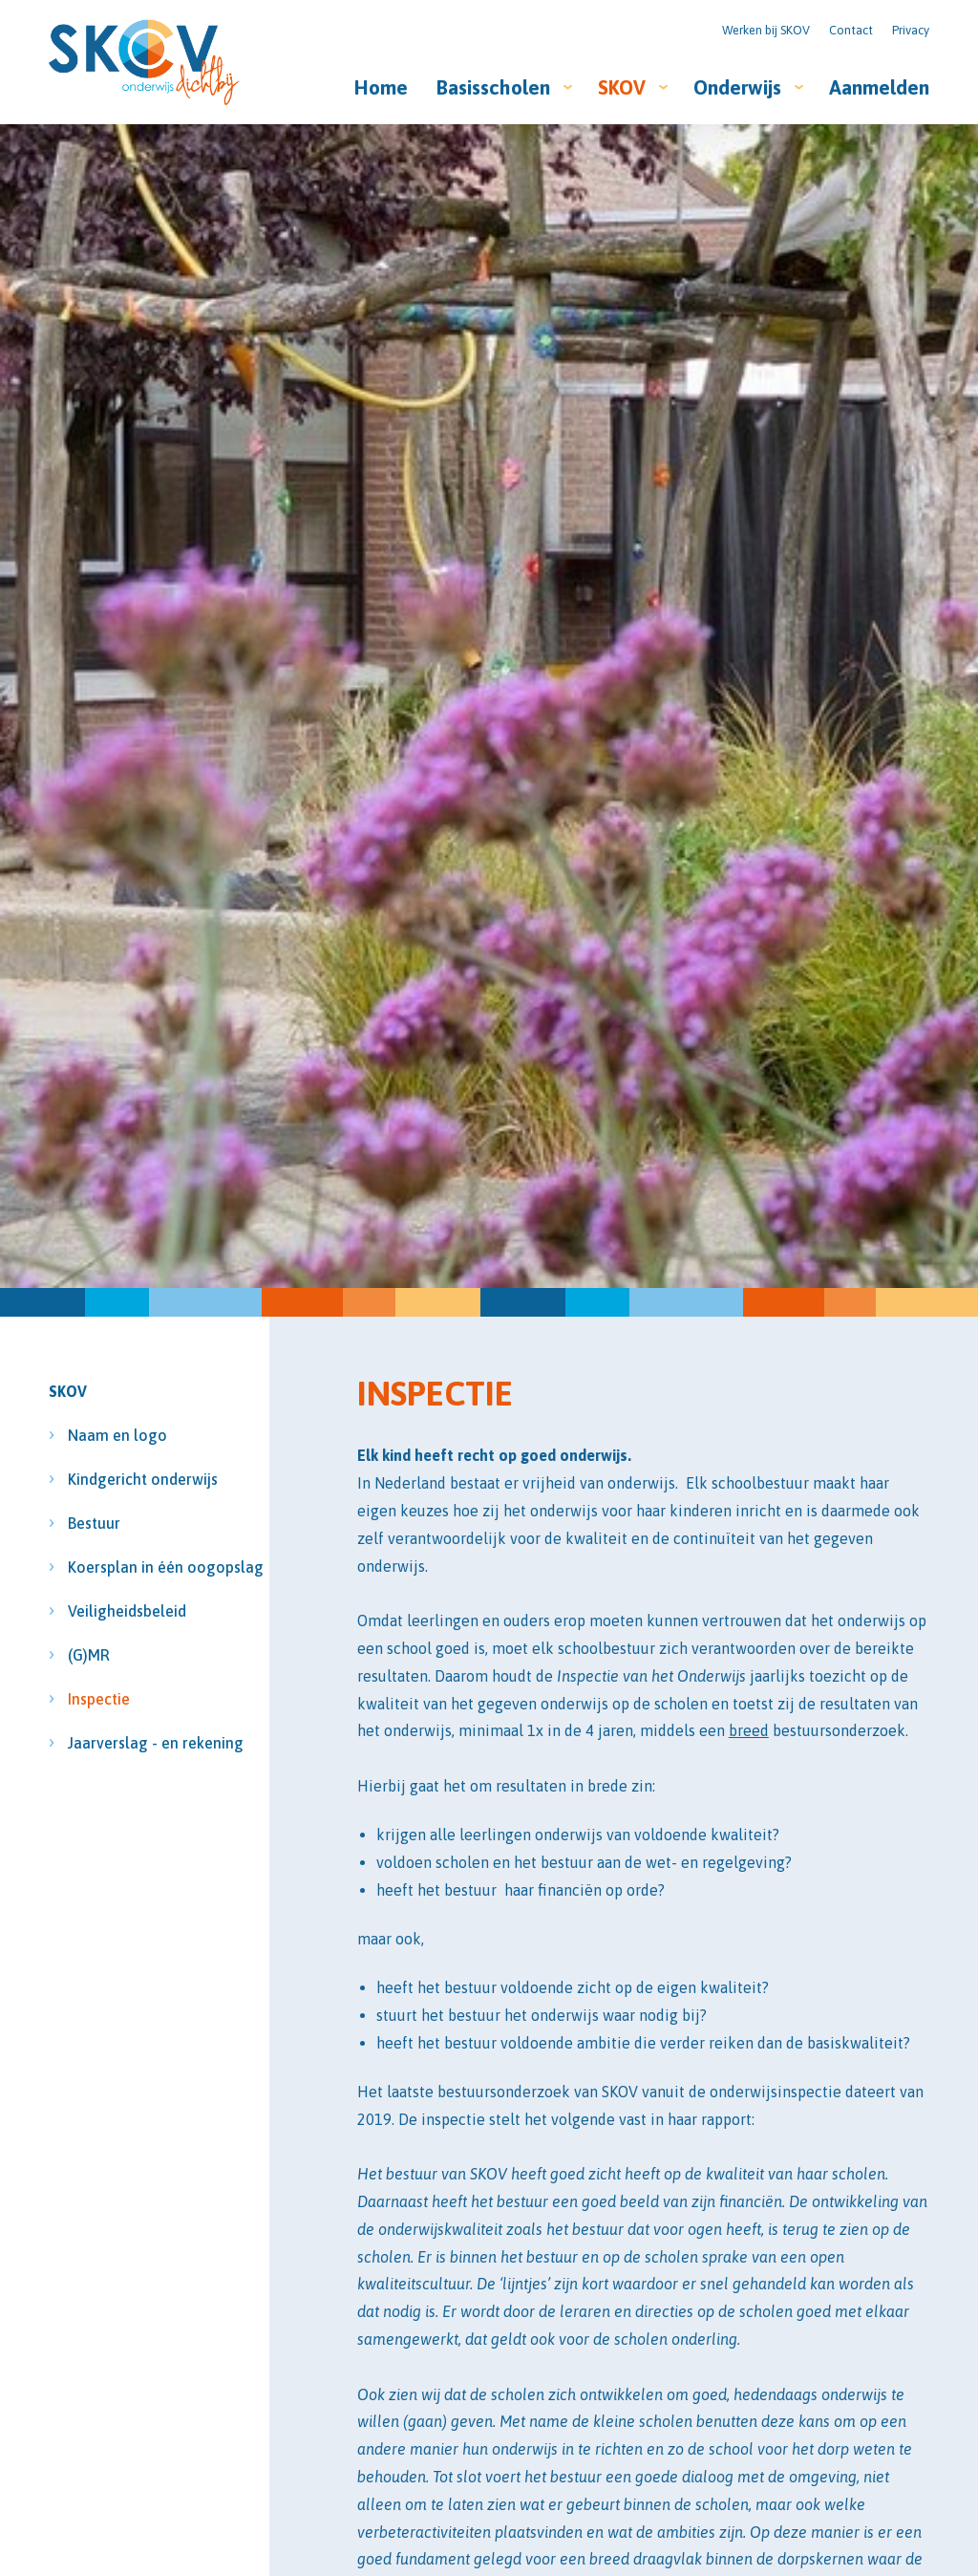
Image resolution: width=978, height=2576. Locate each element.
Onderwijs (737, 87)
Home (381, 87)
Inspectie (99, 1698)
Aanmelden (879, 87)
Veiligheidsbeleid (124, 1611)
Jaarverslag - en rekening (124, 1742)
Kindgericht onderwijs (124, 1479)
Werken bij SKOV (766, 30)
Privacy (910, 30)
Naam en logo (117, 1435)
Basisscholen (493, 87)
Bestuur (96, 1523)
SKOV (622, 87)
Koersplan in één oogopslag (124, 1567)
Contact (851, 30)
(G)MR (89, 1655)
